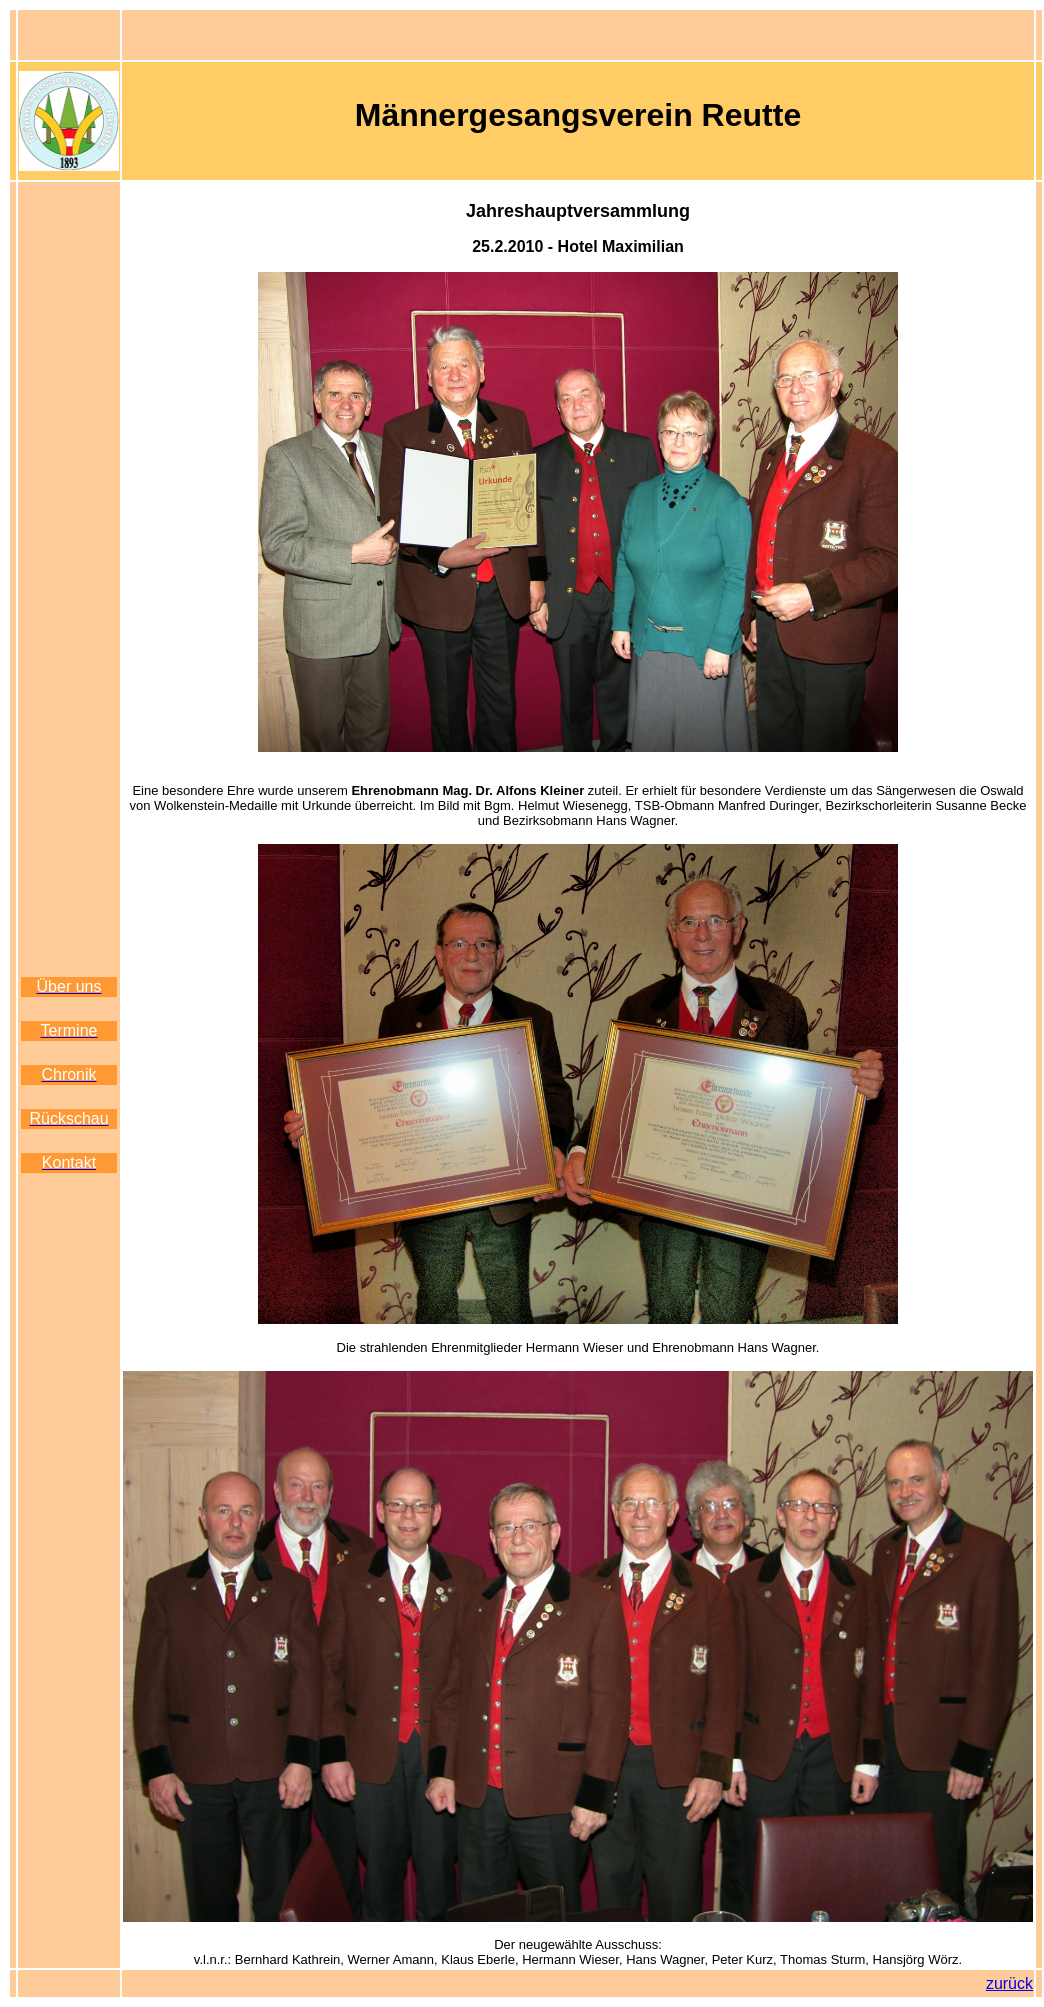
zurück (1009, 1983)
